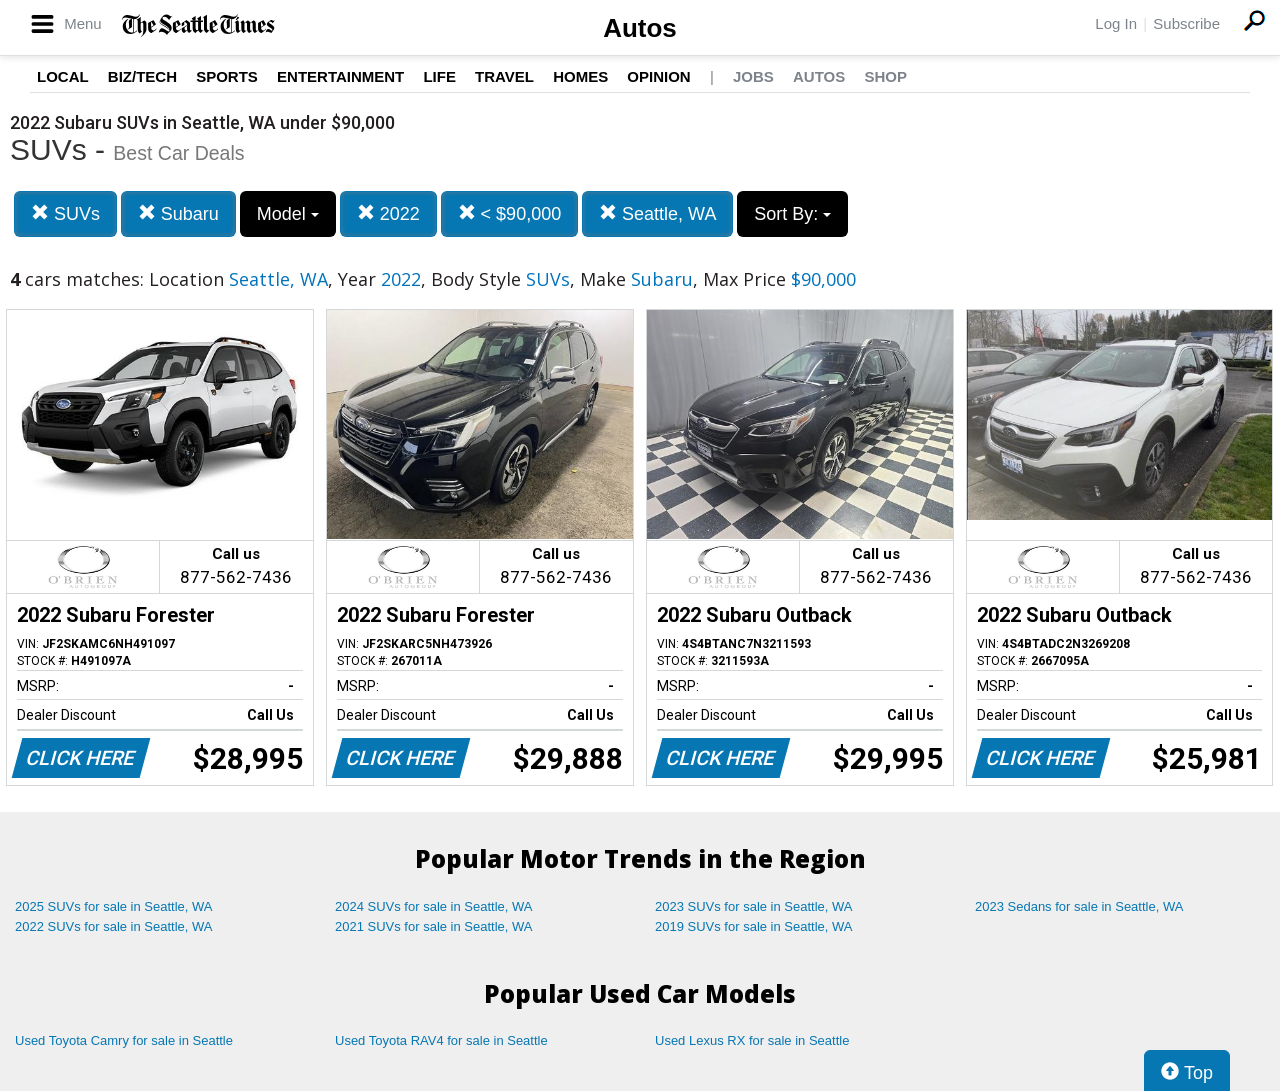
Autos (640, 28)
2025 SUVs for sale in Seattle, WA (114, 906)
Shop (885, 76)
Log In (1116, 23)
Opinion (658, 76)
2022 (388, 213)
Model (288, 214)
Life (439, 76)
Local (63, 76)
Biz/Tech (142, 76)
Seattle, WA (657, 213)
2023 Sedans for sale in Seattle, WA (1079, 906)
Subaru (178, 213)
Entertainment (340, 76)
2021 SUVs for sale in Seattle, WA (434, 926)
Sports (227, 76)
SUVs (65, 213)
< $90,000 (510, 213)
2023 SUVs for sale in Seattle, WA (754, 906)
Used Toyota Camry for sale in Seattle (124, 1040)
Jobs (753, 76)
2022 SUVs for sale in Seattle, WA (114, 926)
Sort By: (792, 214)
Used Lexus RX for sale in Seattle (752, 1040)
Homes (580, 76)
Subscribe (1186, 23)
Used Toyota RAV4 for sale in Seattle (441, 1040)
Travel (504, 76)
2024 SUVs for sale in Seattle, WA (434, 906)
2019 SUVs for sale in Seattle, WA (754, 926)
